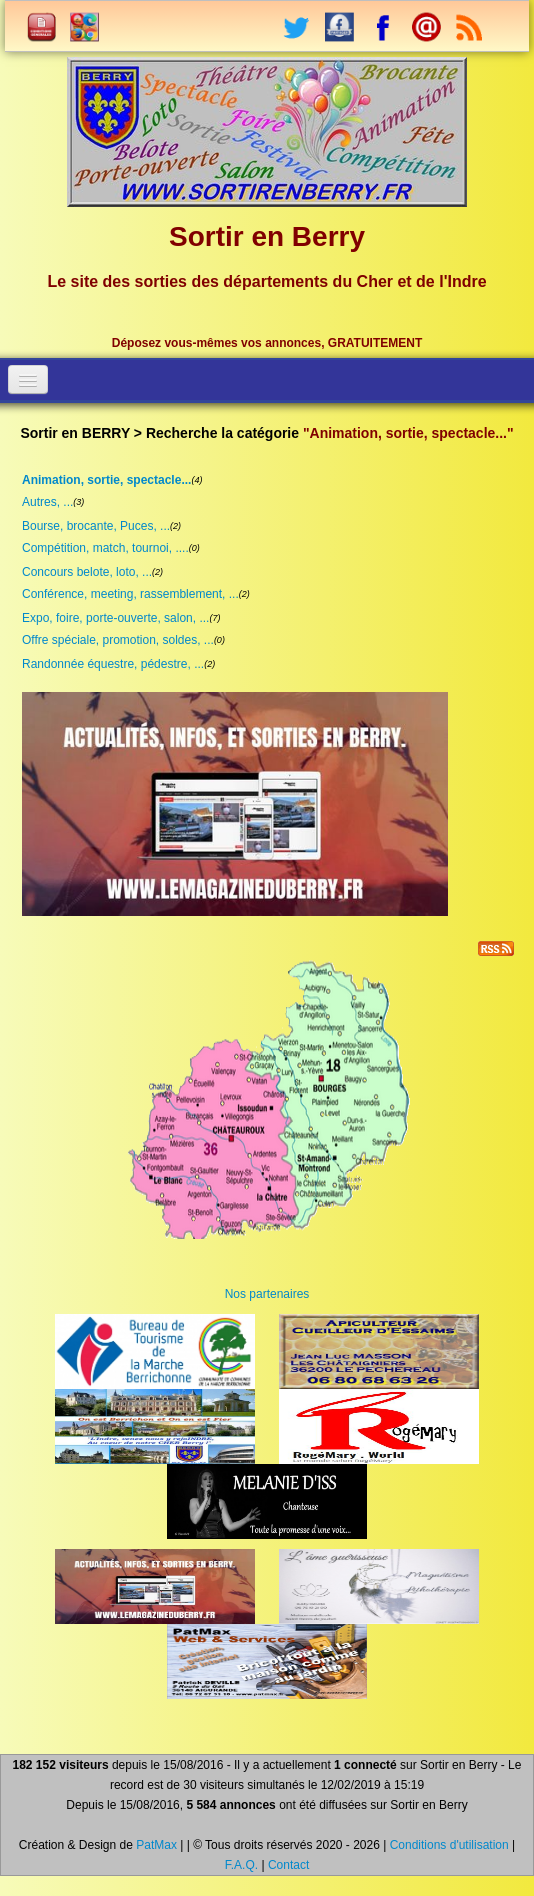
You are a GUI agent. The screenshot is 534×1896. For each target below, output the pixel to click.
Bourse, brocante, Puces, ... (96, 526)
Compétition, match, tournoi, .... (105, 548)
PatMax (156, 1845)
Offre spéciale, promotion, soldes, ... (118, 640)
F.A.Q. (241, 1865)
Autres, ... (47, 502)
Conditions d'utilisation (449, 1845)
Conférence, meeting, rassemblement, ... (130, 594)
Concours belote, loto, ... (87, 572)
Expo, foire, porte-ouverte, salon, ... (115, 618)
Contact (288, 1865)
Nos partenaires (267, 1294)
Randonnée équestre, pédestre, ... (113, 664)
